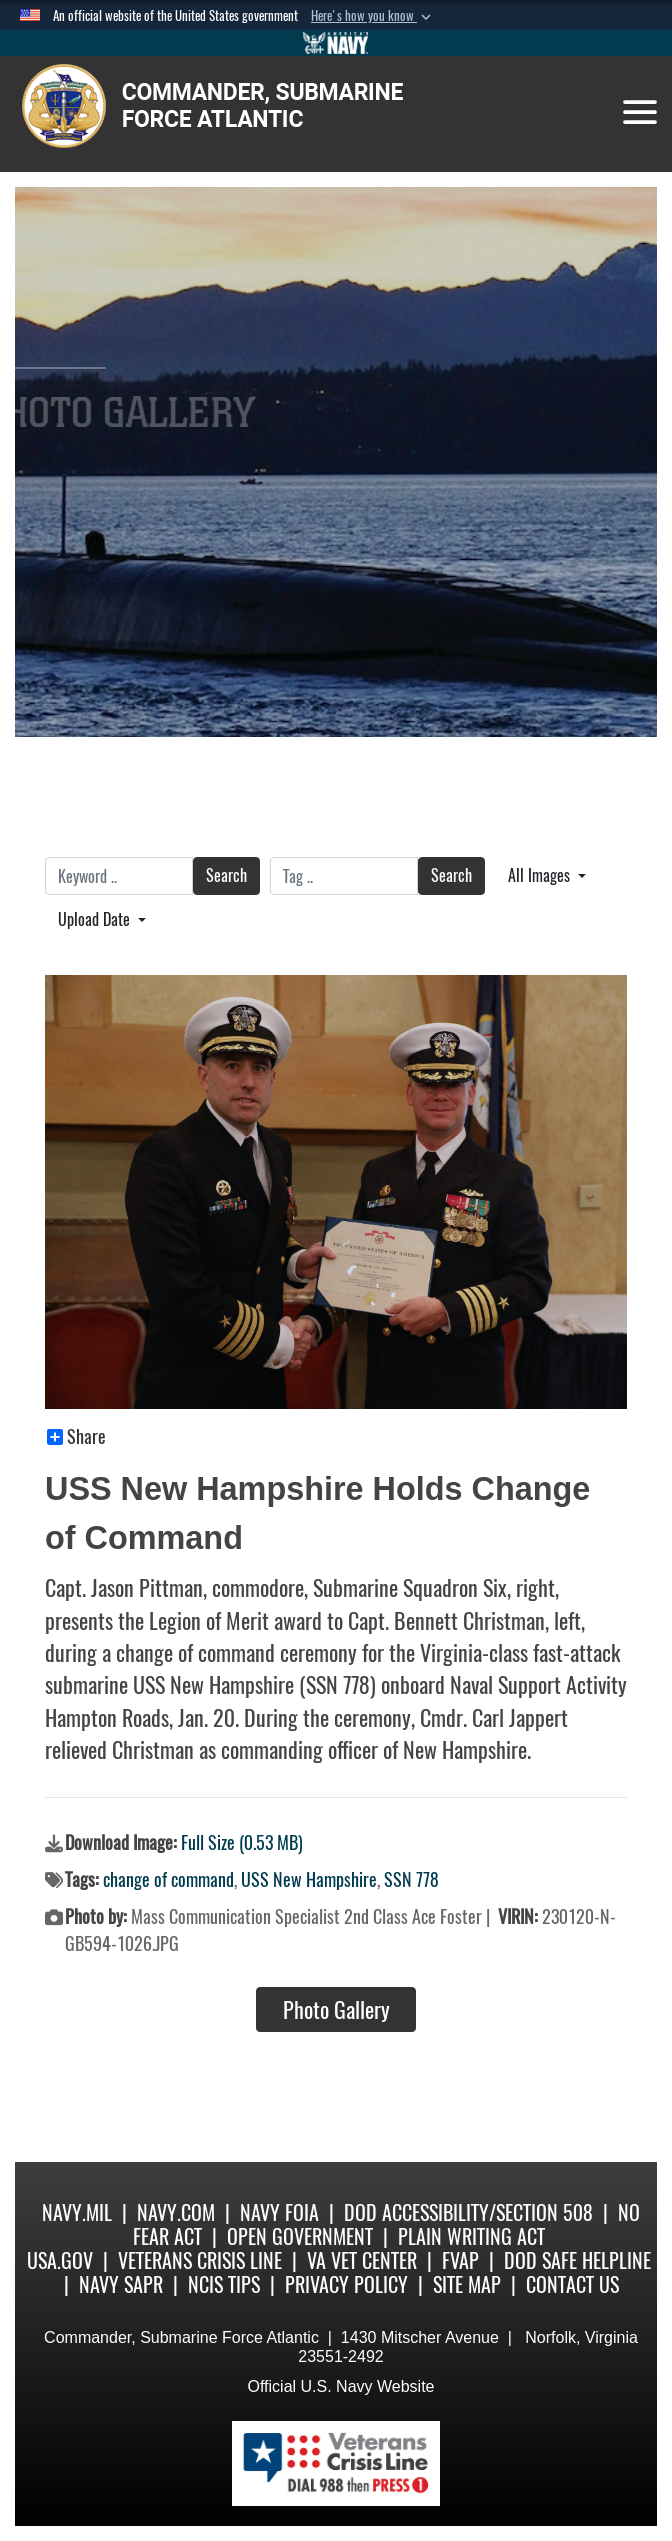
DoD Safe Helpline (577, 2260)
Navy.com (176, 2212)
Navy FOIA (279, 2212)
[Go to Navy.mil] (336, 43)
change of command (168, 1879)
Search (226, 875)
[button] (373, 16)
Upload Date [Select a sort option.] (96, 919)
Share (76, 1437)
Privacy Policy (346, 2284)
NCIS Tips (224, 2284)
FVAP (460, 2260)
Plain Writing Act (471, 2236)
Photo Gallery (336, 2010)
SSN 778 (411, 1879)
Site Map (467, 2284)
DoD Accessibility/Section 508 (468, 2212)
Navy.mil (77, 2212)
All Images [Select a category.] (541, 875)
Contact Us (572, 2284)
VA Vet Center (362, 2260)
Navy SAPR (121, 2284)
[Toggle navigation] (640, 112)
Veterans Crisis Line (200, 2260)
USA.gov (60, 2260)
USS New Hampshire (309, 1879)
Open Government (300, 2236)
